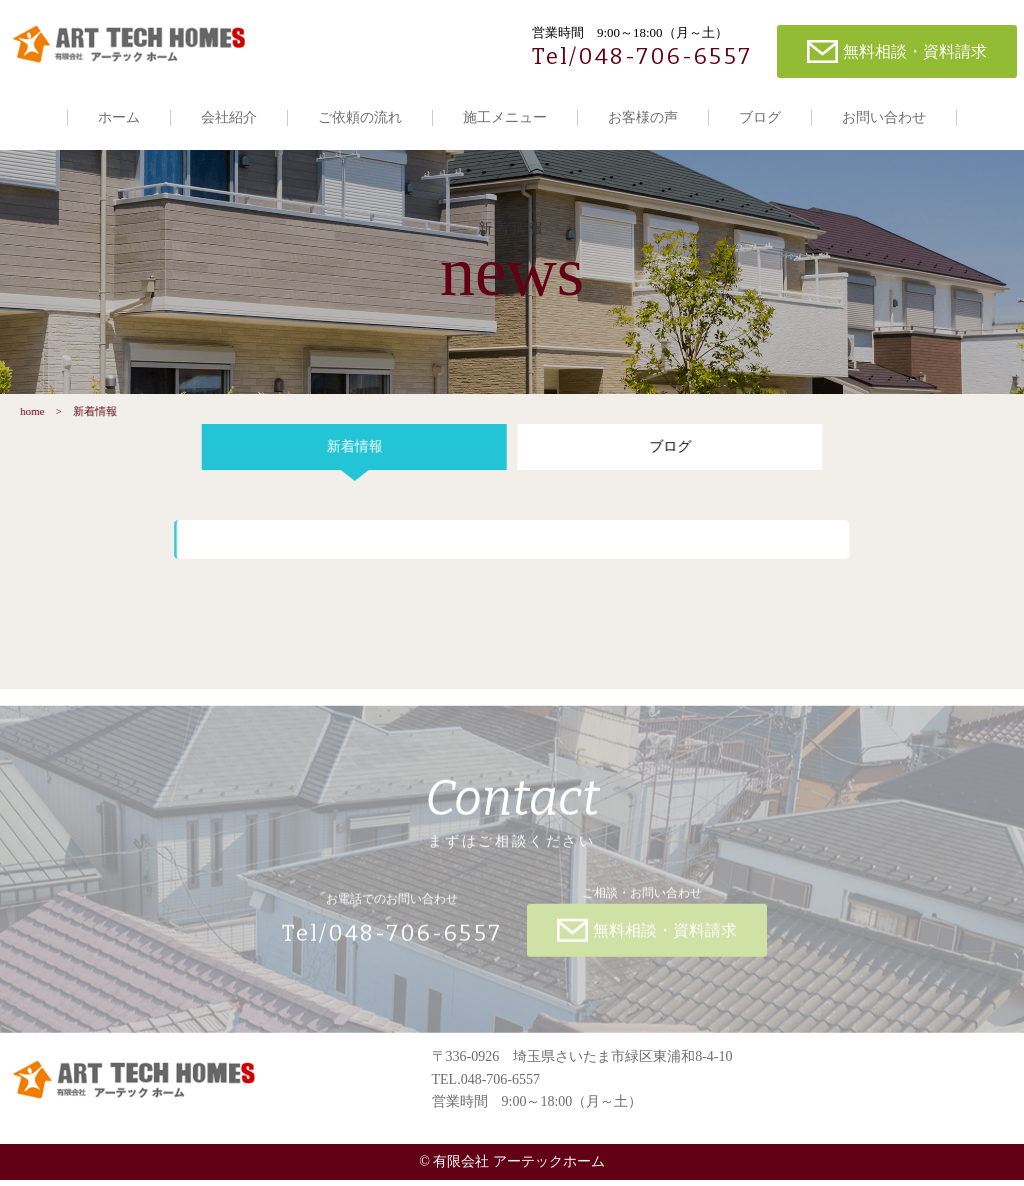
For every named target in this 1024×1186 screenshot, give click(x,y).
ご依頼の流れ (360, 117)
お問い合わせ (884, 117)
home (28, 417)
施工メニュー (505, 117)
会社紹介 (229, 117)
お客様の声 (643, 117)
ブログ (760, 117)
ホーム (119, 117)
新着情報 (351, 452)
